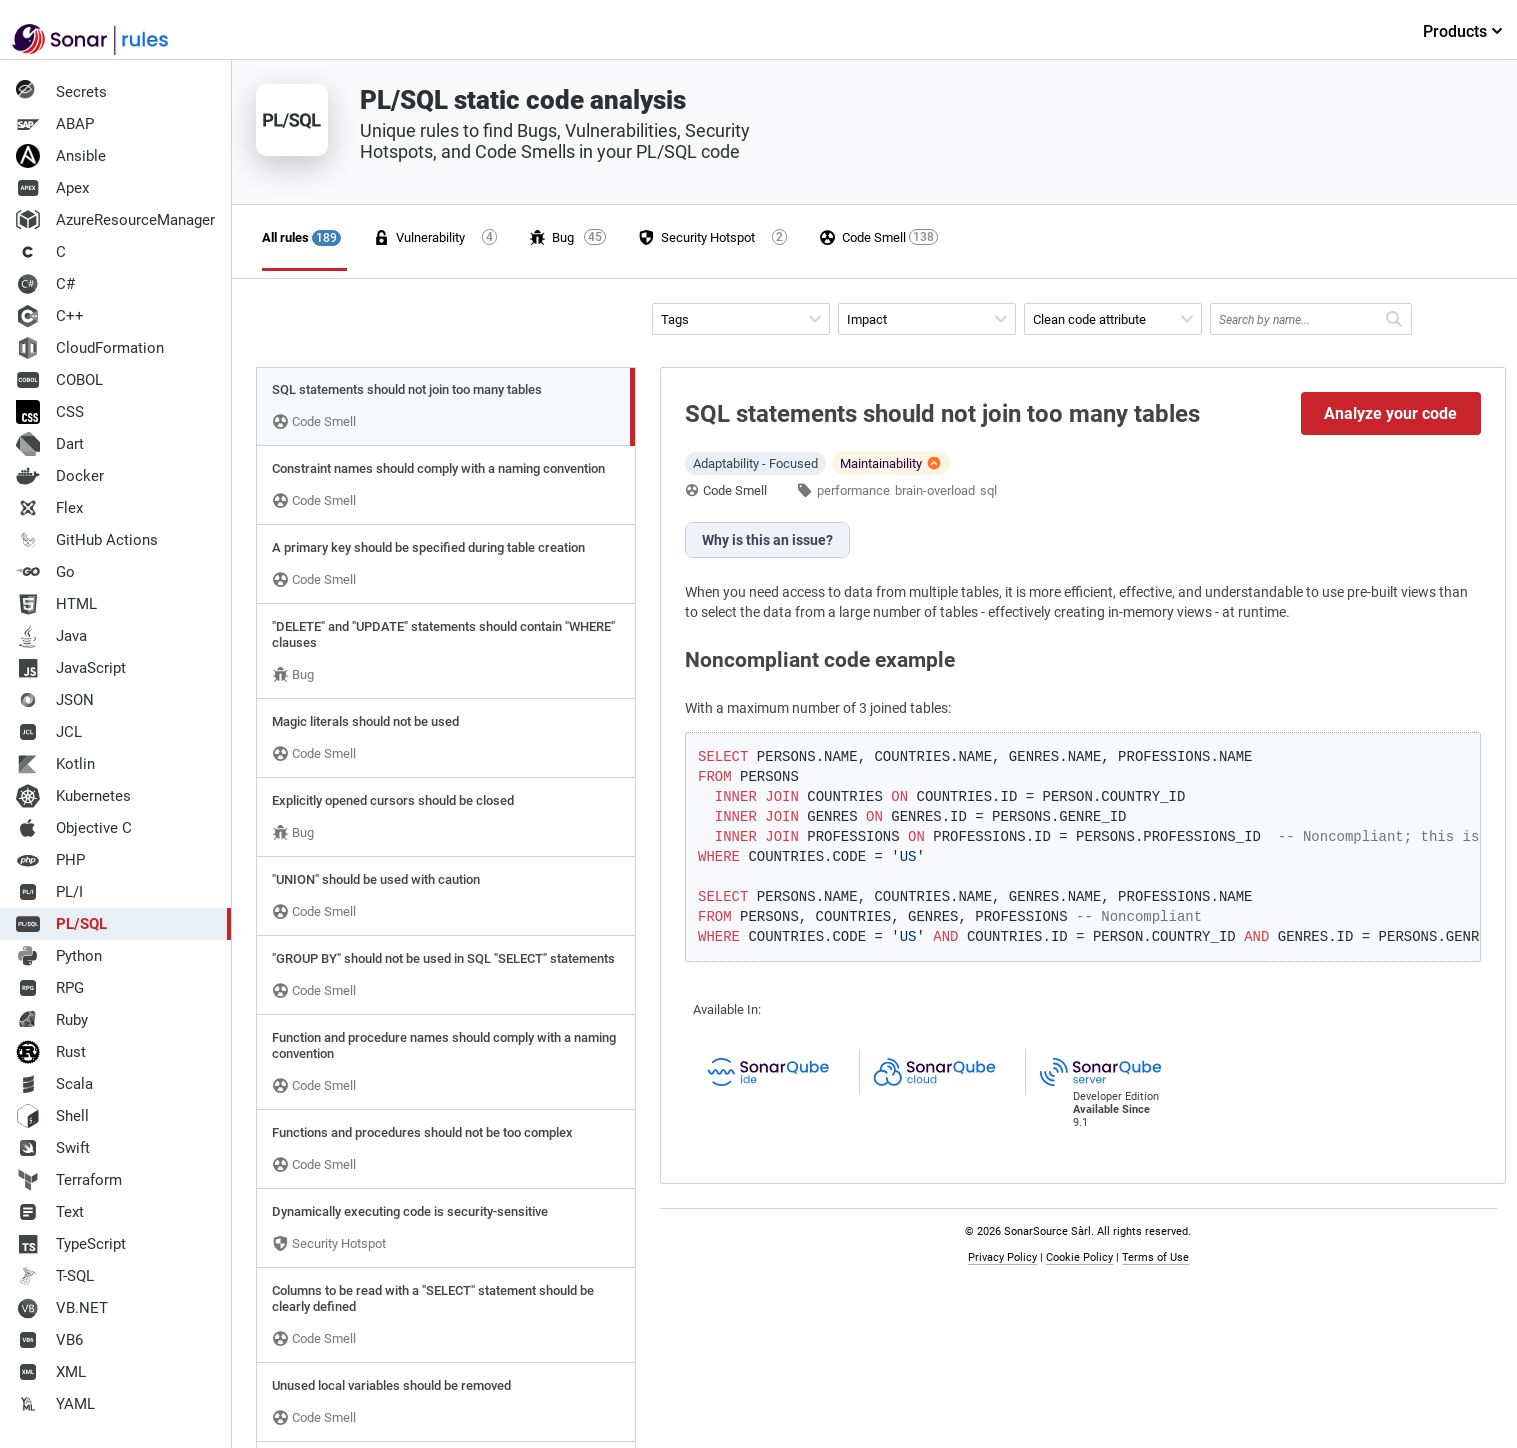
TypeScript (71, 1244)
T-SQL (55, 1276)
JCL (49, 732)
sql (988, 490)
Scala (54, 1084)
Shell (52, 1116)
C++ (50, 316)
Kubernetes (73, 796)
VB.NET (62, 1308)
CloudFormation (90, 348)
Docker (60, 476)
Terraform (69, 1180)
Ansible (61, 156)
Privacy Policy (1002, 1257)
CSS (50, 412)
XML (51, 1372)
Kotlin (55, 764)
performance (853, 490)
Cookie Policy (1079, 1257)
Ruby (52, 1020)
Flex (49, 508)
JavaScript (71, 668)
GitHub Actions (87, 540)
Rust (51, 1052)
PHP (50, 860)
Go (45, 572)
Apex (52, 188)
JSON (55, 700)
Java (51, 636)
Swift (53, 1148)
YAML (55, 1404)
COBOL (59, 380)
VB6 (49, 1340)
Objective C (74, 828)
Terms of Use (1155, 1257)
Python (59, 956)
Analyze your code (1390, 413)
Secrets (61, 92)
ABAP (55, 124)
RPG (50, 988)
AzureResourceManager (115, 220)
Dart (50, 444)
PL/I (49, 892)
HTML (56, 604)
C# (45, 284)
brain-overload (935, 490)
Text (50, 1212)
